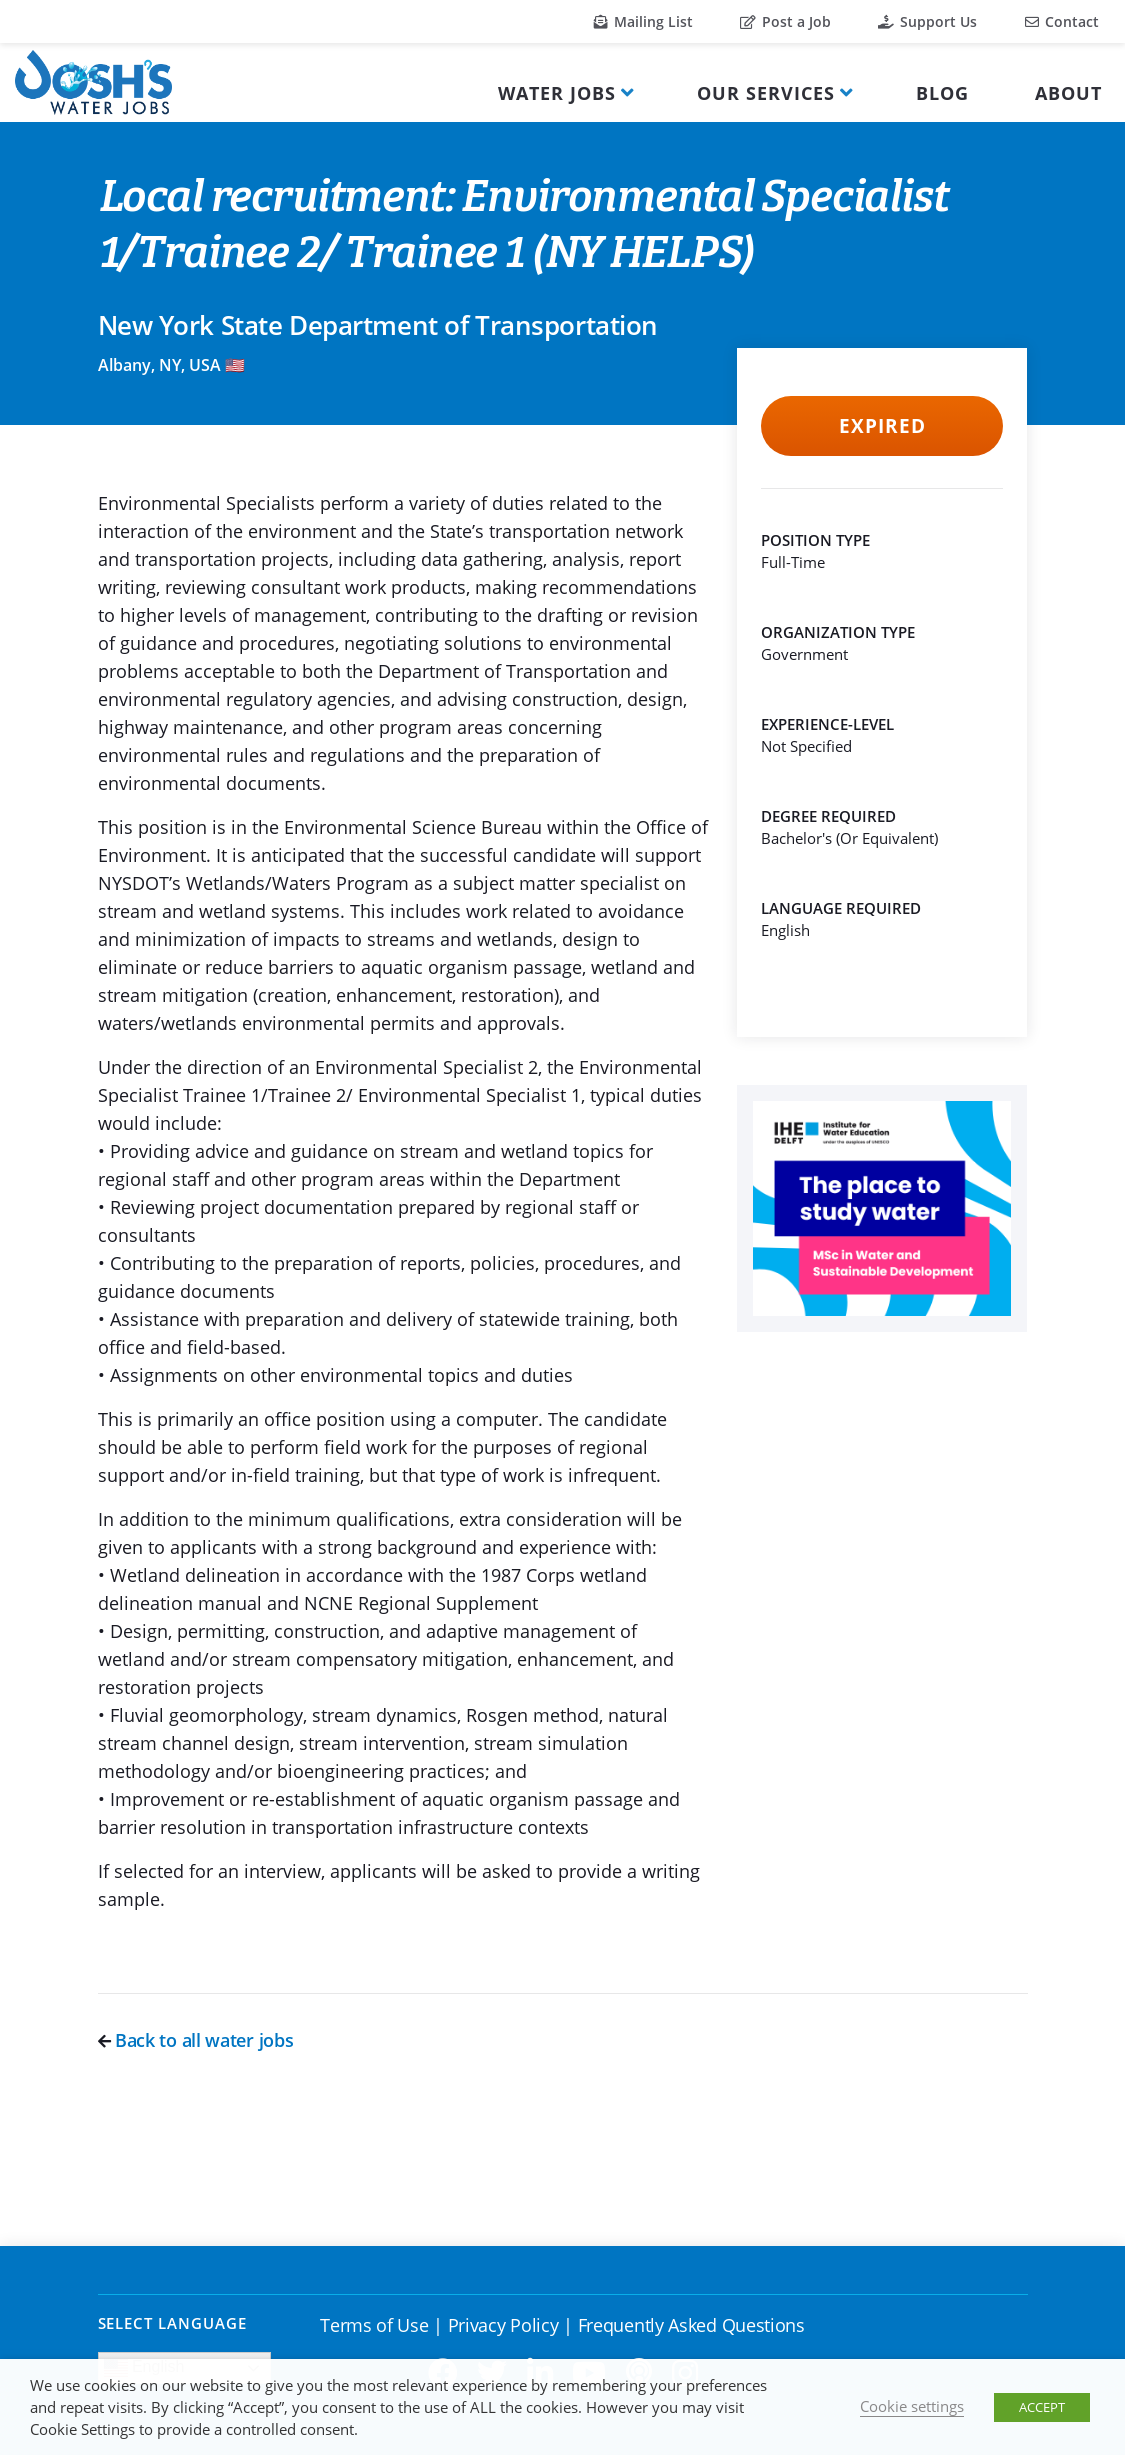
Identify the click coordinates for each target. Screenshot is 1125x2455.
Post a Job (785, 21)
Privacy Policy (503, 2325)
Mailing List (643, 21)
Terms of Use (374, 2325)
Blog (942, 93)
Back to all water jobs (196, 2040)
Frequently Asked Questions (691, 2325)
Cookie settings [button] (912, 2406)
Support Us (927, 21)
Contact (1062, 21)
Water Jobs (557, 93)
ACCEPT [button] (1042, 2407)
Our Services (766, 93)
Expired (882, 426)
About (1068, 93)
